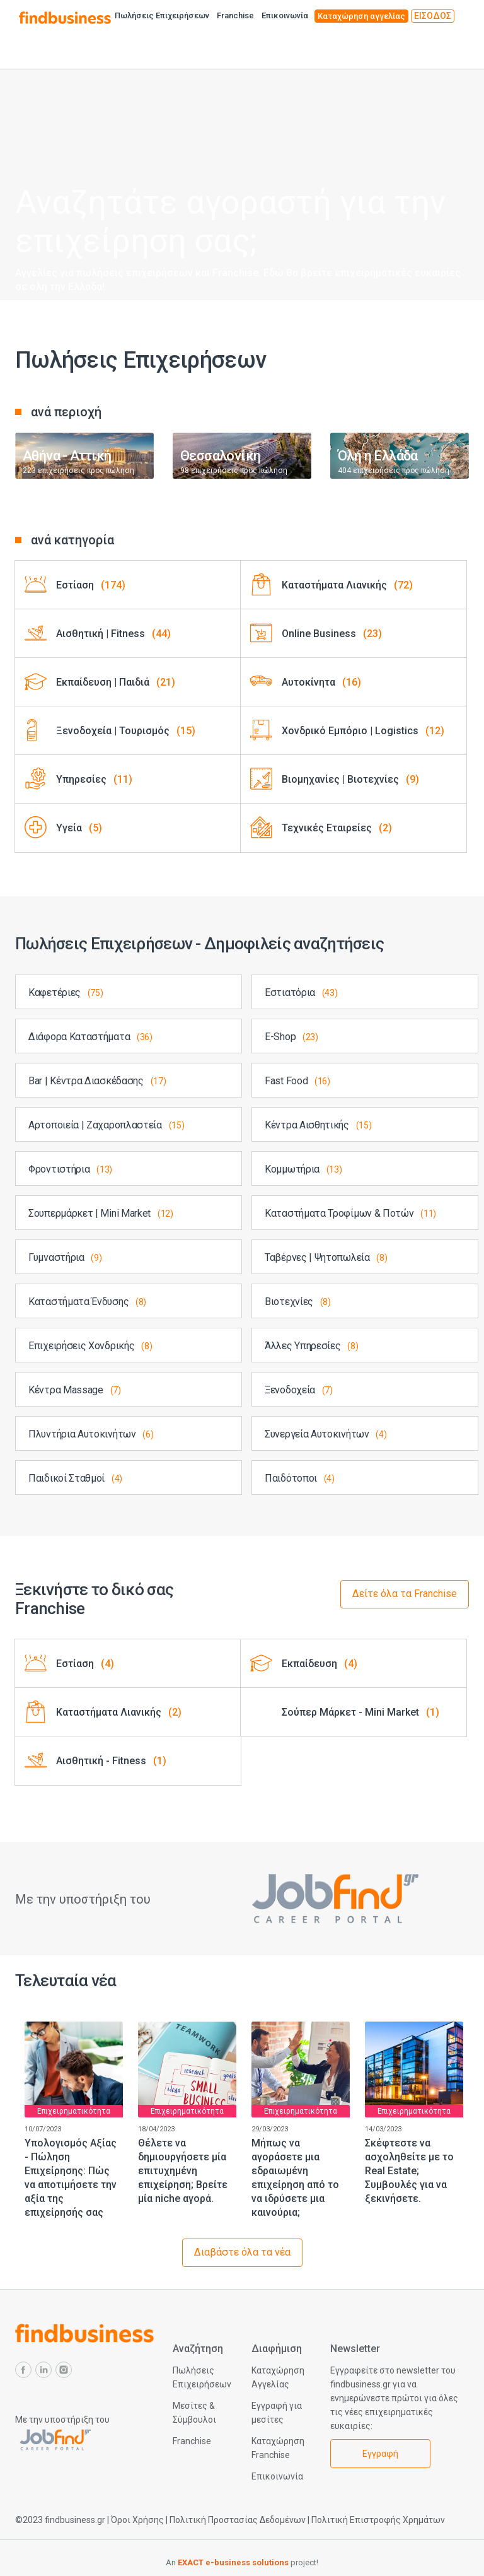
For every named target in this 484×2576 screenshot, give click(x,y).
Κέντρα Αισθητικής (318, 1125)
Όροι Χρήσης (137, 2520)
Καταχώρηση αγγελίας (361, 16)
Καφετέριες (65, 992)
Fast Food (297, 1081)
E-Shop (291, 1037)
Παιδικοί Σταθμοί (75, 1478)
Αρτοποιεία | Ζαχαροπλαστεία (106, 1125)
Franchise (235, 15)
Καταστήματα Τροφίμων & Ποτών (350, 1213)
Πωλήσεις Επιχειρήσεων (162, 15)
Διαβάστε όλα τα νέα (242, 2252)
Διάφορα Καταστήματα (90, 1037)
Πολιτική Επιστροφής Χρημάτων (378, 2520)
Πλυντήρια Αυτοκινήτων (91, 1434)
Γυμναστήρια (65, 1257)
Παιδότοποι (300, 1478)
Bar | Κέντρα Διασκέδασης (97, 1081)
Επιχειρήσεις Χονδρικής (90, 1346)
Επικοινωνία (285, 15)
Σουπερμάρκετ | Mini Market (100, 1213)
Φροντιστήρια (70, 1169)
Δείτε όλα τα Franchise (404, 1594)
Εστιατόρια (301, 992)
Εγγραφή (380, 2454)
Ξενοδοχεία (299, 1390)
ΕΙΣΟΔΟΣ (432, 16)
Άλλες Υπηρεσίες (311, 1346)
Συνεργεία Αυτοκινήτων (326, 1434)
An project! (242, 2562)
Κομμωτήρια (303, 1169)
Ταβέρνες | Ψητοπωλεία (326, 1257)
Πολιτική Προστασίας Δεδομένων (238, 2520)
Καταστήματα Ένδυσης (87, 1302)
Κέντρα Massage (74, 1390)
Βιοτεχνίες (298, 1302)
